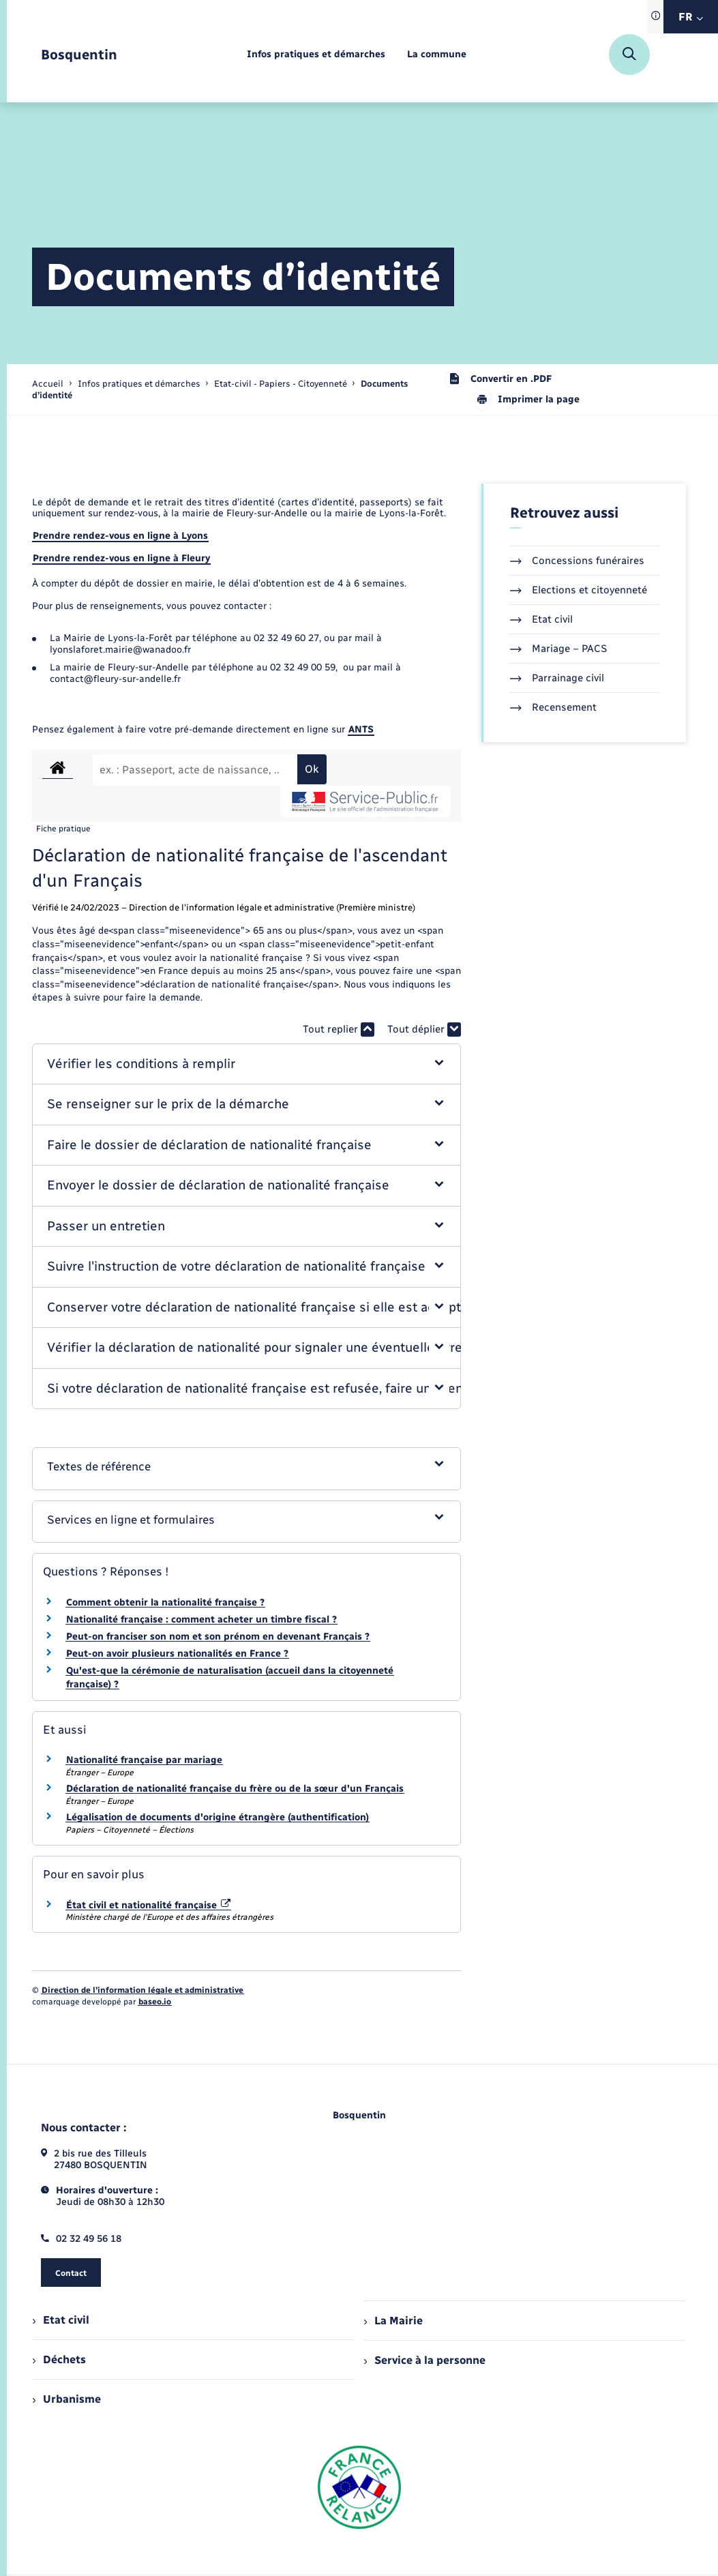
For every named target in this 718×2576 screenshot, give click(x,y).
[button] (246, 1064)
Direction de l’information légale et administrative (142, 1990)
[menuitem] (316, 54)
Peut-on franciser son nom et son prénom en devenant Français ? (218, 1636)
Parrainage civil (557, 678)
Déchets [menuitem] (59, 2359)
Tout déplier (424, 1029)
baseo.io (154, 2002)
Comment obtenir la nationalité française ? (165, 1602)
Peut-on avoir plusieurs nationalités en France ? (177, 1653)
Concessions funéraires (577, 560)
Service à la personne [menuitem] (424, 2360)
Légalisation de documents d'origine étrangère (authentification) (217, 1817)
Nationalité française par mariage (144, 1760)
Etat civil (541, 619)
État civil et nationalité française (148, 1905)
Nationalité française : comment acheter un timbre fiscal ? (201, 1619)
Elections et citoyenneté (578, 590)
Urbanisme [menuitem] (67, 2399)
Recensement (553, 707)
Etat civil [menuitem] (61, 2319)
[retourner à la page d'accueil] (79, 54)
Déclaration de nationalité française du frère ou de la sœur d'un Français (235, 1788)
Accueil (47, 384)
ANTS (361, 729)
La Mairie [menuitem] (393, 2320)
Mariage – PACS (558, 648)
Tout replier (338, 1029)
